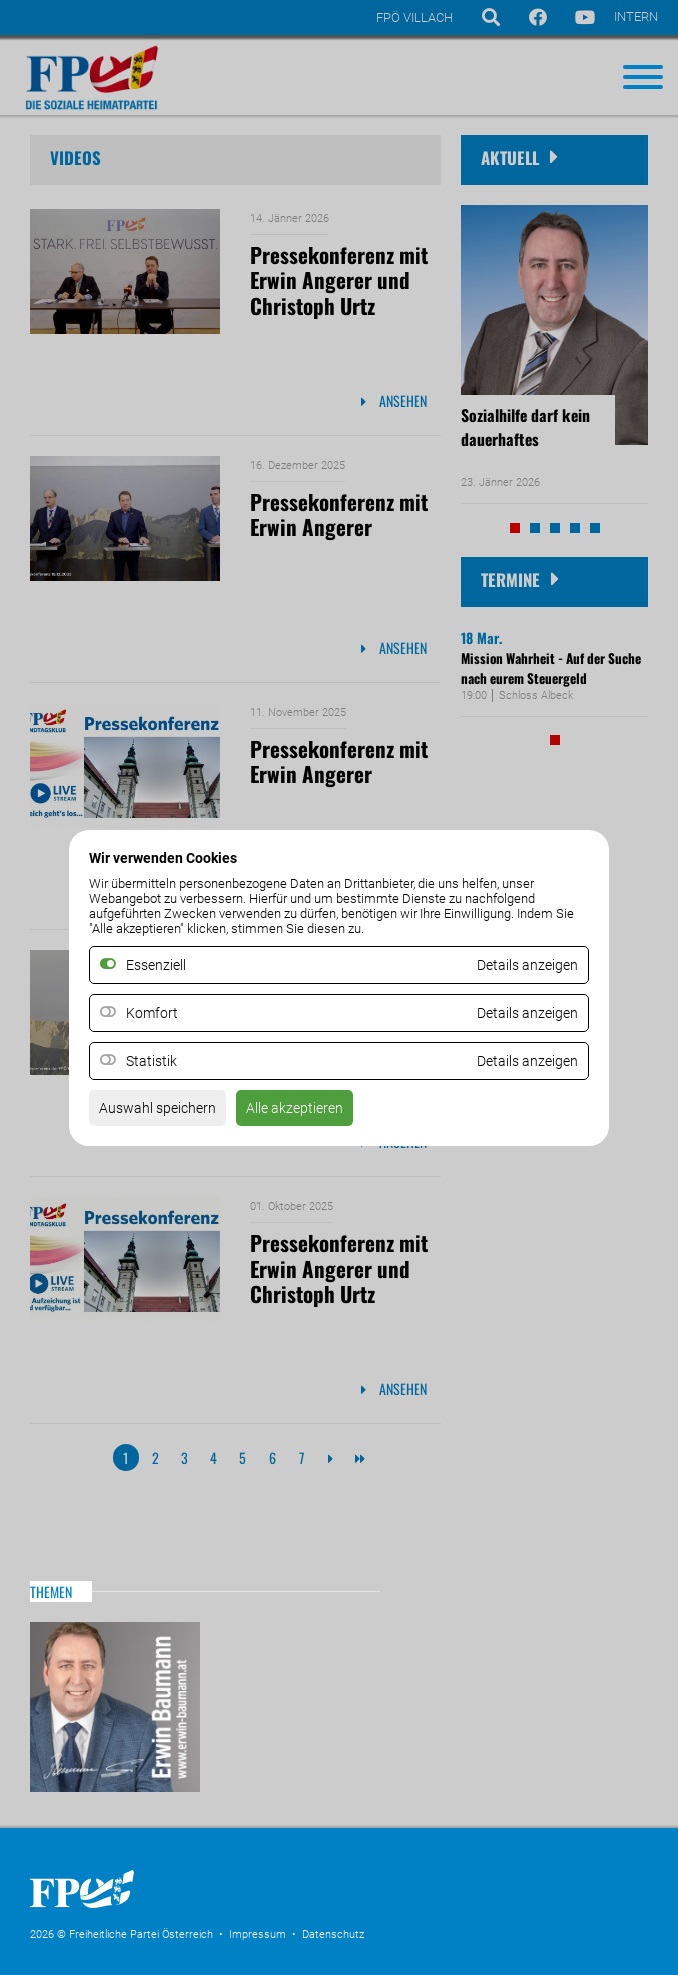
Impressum (257, 1934)
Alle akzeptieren (294, 1108)
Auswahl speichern (157, 1108)
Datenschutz (333, 1934)
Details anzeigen (527, 1013)
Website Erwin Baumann (115, 1707)
